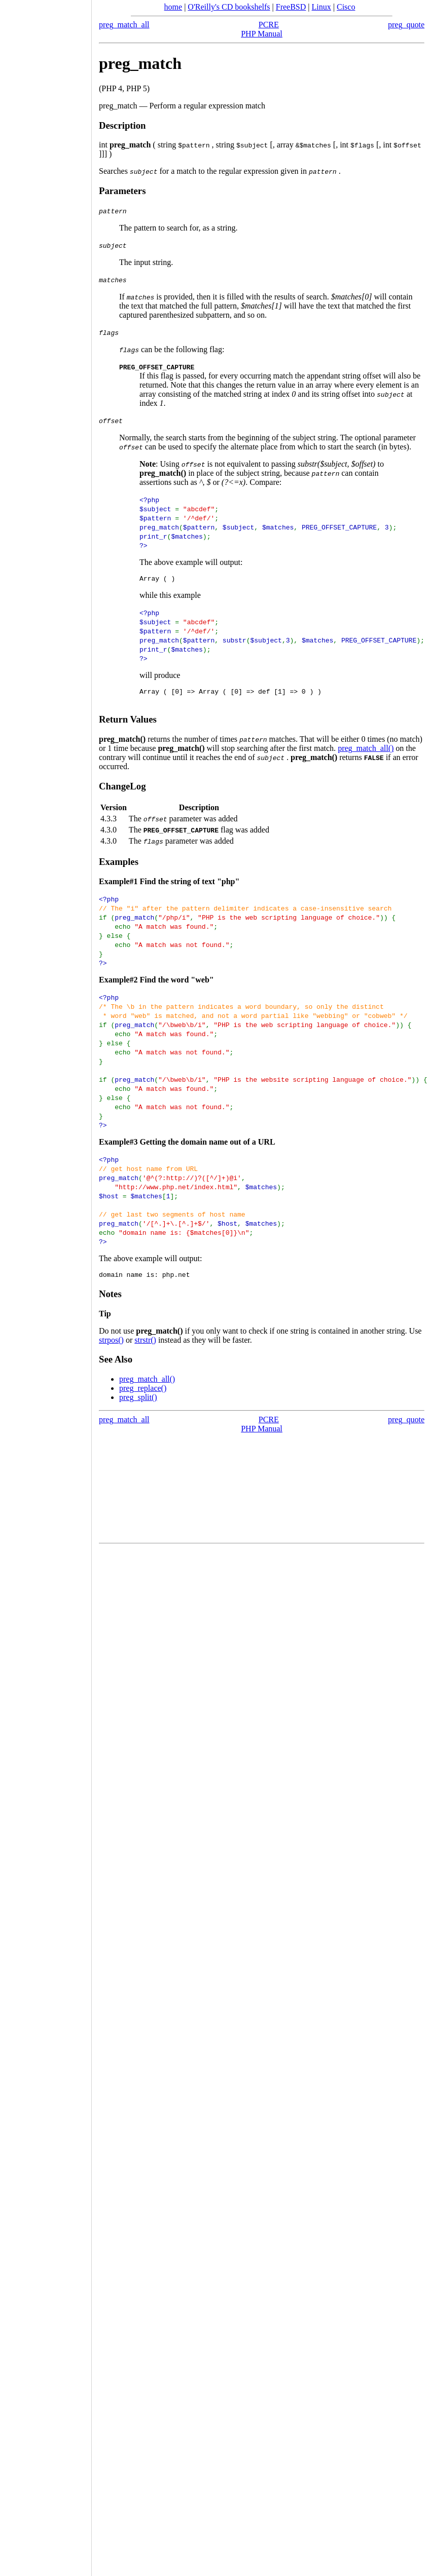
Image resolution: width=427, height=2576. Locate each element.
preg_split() (138, 1401)
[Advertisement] (45, 1284)
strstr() (145, 1344)
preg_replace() (142, 1392)
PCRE (269, 24)
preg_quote (406, 24)
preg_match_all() (366, 751)
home (173, 7)
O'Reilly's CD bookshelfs (229, 7)
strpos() (111, 1344)
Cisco (346, 7)
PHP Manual (261, 33)
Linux (321, 7)
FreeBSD (291, 7)
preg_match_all (124, 24)
